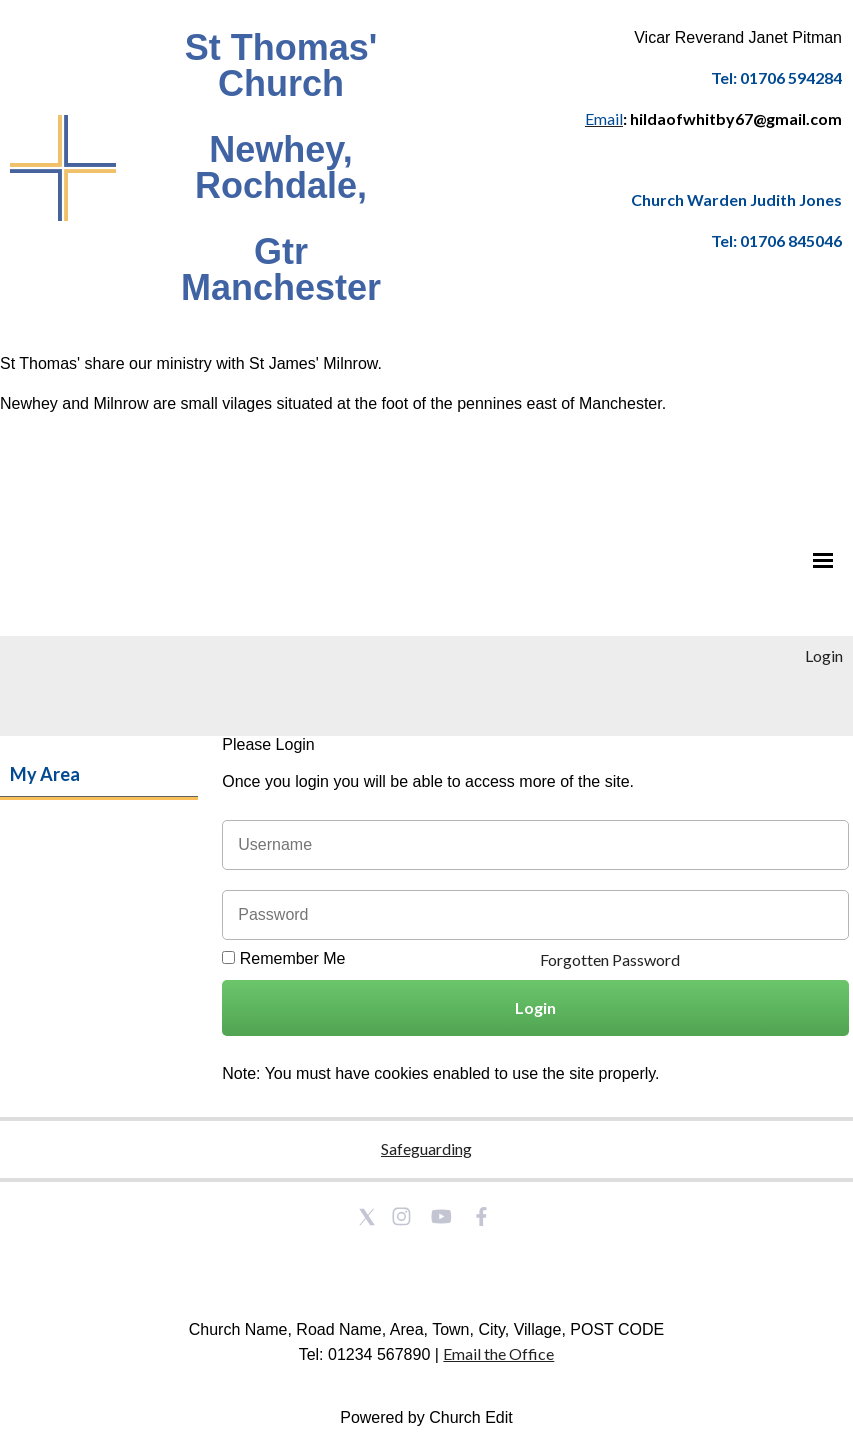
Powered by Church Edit (426, 1417)
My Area (45, 774)
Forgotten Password (610, 959)
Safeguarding (426, 1148)
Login (824, 655)
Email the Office (498, 1353)
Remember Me (293, 958)
